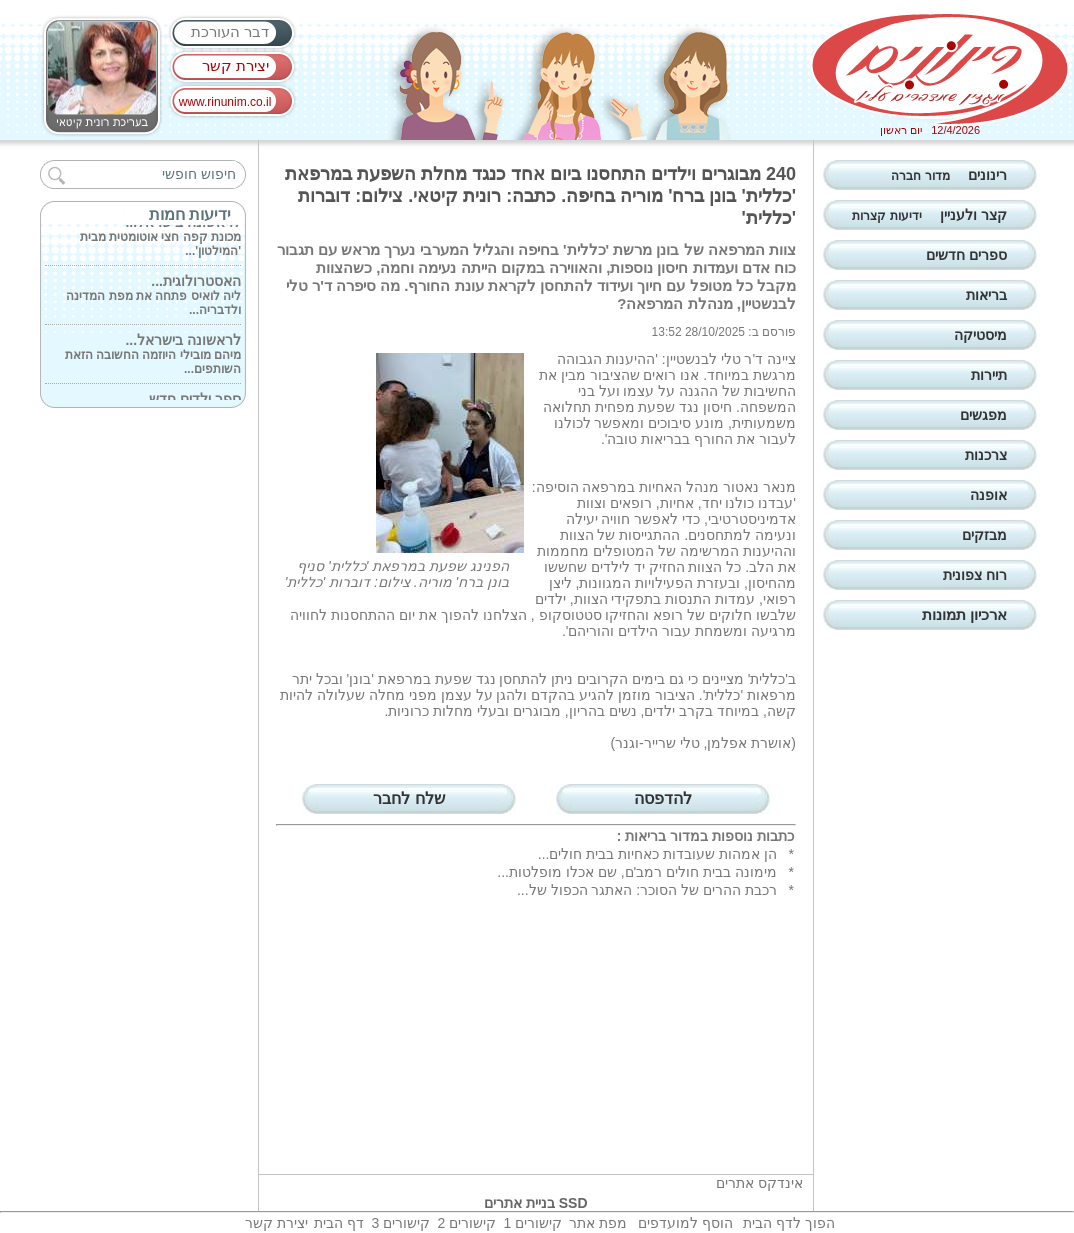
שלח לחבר (408, 798)
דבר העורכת (230, 31)
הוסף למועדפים (685, 1223)
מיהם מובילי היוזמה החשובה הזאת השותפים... (153, 356)
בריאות (645, 836)
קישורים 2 (466, 1223)
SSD (573, 1203)
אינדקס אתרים (759, 1183)
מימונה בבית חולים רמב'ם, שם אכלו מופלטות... (637, 872)
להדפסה (663, 798)
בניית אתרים (519, 1203)
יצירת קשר (235, 65)
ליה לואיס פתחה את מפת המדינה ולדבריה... (153, 297)
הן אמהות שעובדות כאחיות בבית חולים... (657, 854)
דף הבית (339, 1223)
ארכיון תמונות (964, 614)
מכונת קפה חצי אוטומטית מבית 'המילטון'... (160, 238)
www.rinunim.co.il (225, 102)
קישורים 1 (532, 1223)
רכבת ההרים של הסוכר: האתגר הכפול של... (647, 890)
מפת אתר (598, 1223)
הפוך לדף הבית (789, 1223)
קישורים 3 (400, 1223)
